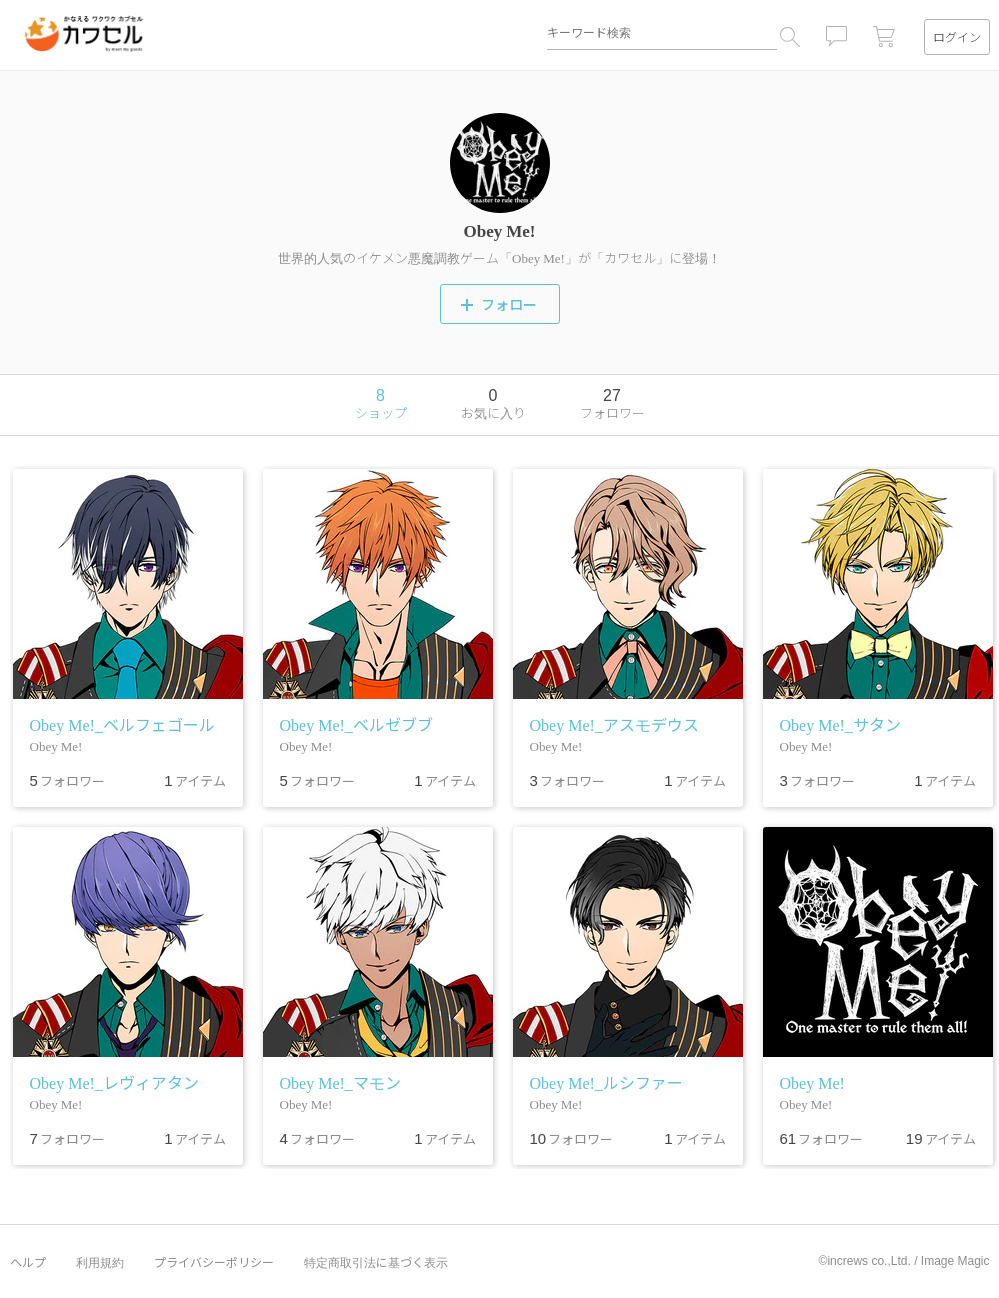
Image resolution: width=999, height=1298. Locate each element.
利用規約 (100, 1262)
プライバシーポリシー (214, 1262)
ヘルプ (28, 1262)
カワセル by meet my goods (84, 34)
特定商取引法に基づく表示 (376, 1262)
